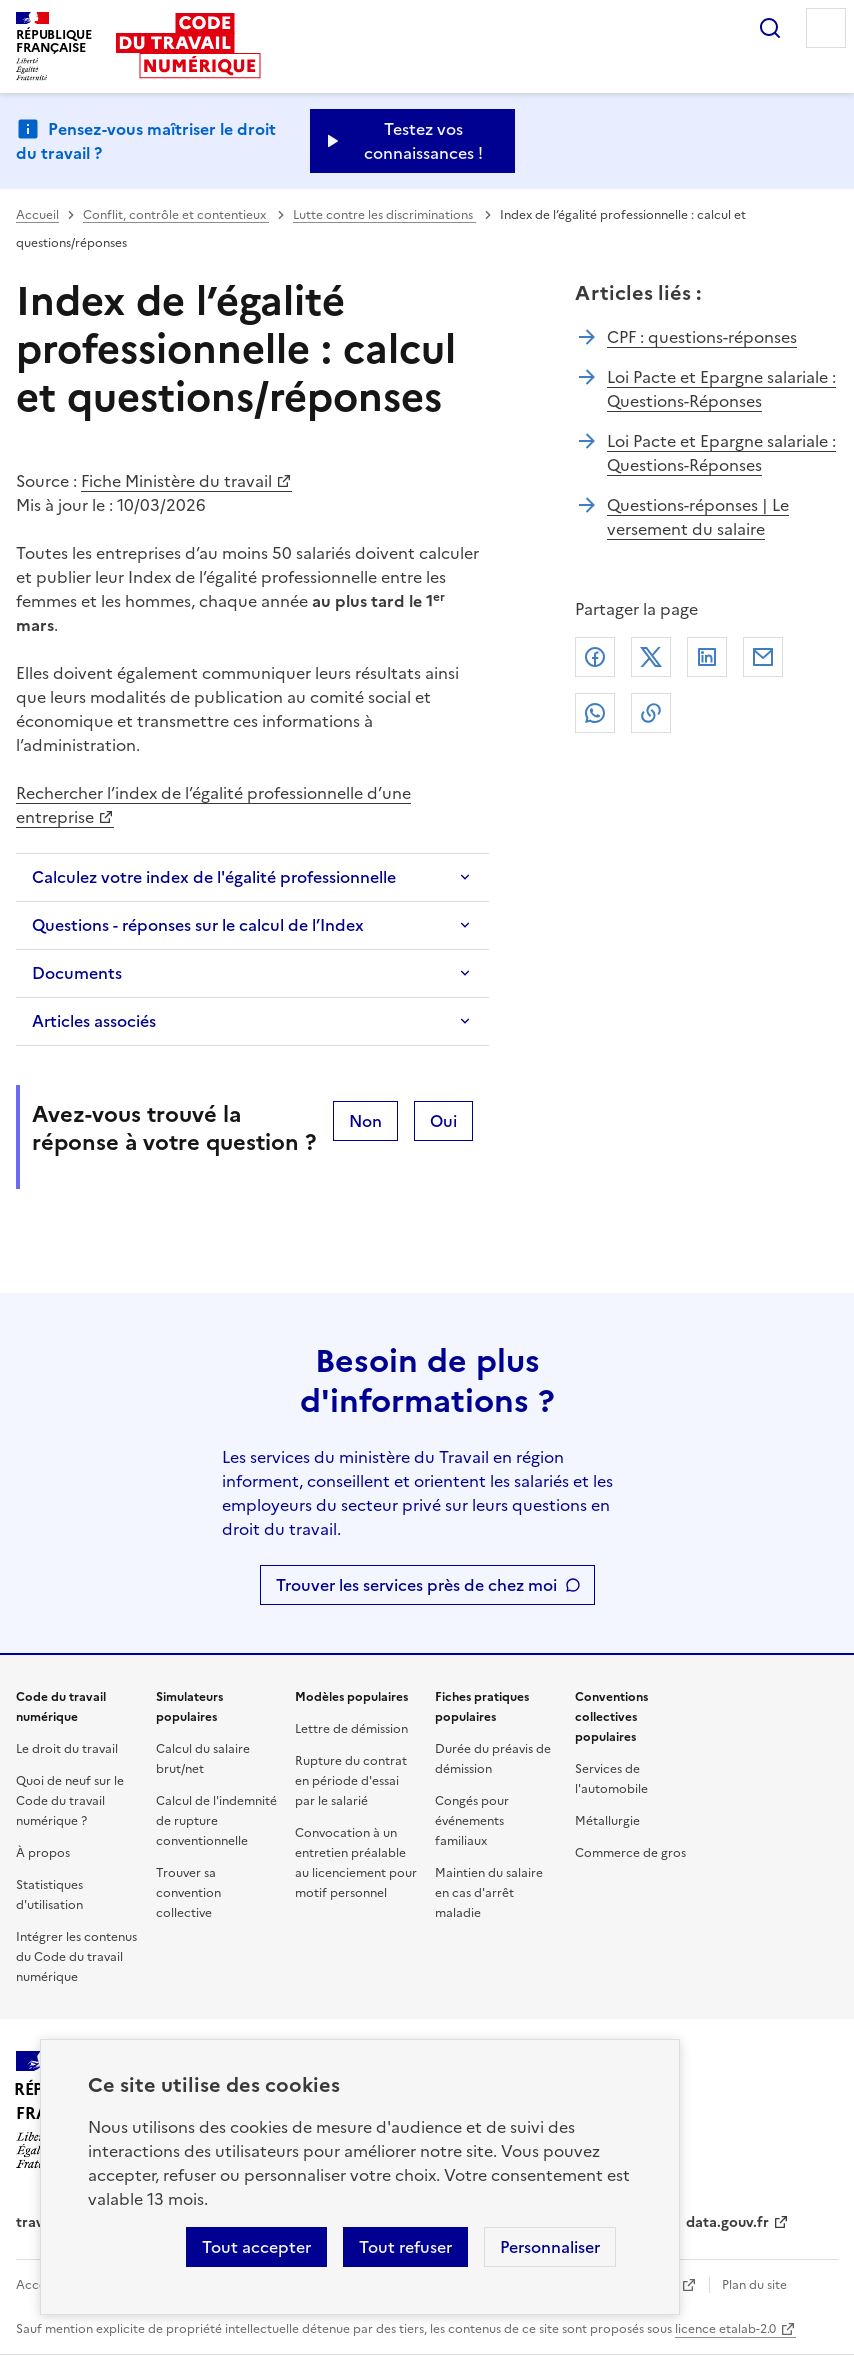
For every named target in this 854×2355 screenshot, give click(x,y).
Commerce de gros (630, 1853)
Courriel (763, 657)
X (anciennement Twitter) (651, 657)
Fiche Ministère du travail (176, 481)
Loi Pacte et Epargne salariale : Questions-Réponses (721, 389)
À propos (43, 1853)
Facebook (595, 657)
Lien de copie (651, 713)
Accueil (37, 215)
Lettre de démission (351, 1729)
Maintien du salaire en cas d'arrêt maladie (489, 1893)
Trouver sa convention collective (188, 1893)
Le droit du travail (67, 1749)
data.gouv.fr (727, 2222)
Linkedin (707, 657)
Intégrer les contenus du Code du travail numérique (76, 1957)
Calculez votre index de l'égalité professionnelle (214, 877)
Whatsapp (595, 713)
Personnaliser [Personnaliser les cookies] (550, 2247)
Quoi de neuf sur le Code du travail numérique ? (70, 1801)
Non (365, 1121)
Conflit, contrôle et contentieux (176, 215)
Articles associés (94, 1021)
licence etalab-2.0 (725, 2329)
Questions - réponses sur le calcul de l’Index (198, 925)
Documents (77, 973)
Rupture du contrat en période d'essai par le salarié (351, 1781)
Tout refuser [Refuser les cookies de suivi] (405, 2247)
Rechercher (770, 28)
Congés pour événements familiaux (472, 1821)
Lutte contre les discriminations (384, 215)
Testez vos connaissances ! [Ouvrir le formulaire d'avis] (423, 141)
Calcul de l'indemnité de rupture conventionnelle (216, 1821)
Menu (826, 28)
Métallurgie (607, 1821)
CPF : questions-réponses (702, 337)
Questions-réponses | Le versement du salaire (698, 517)
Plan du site (754, 2285)
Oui (443, 1121)
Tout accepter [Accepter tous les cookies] (256, 2247)
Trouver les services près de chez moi (416, 1585)
